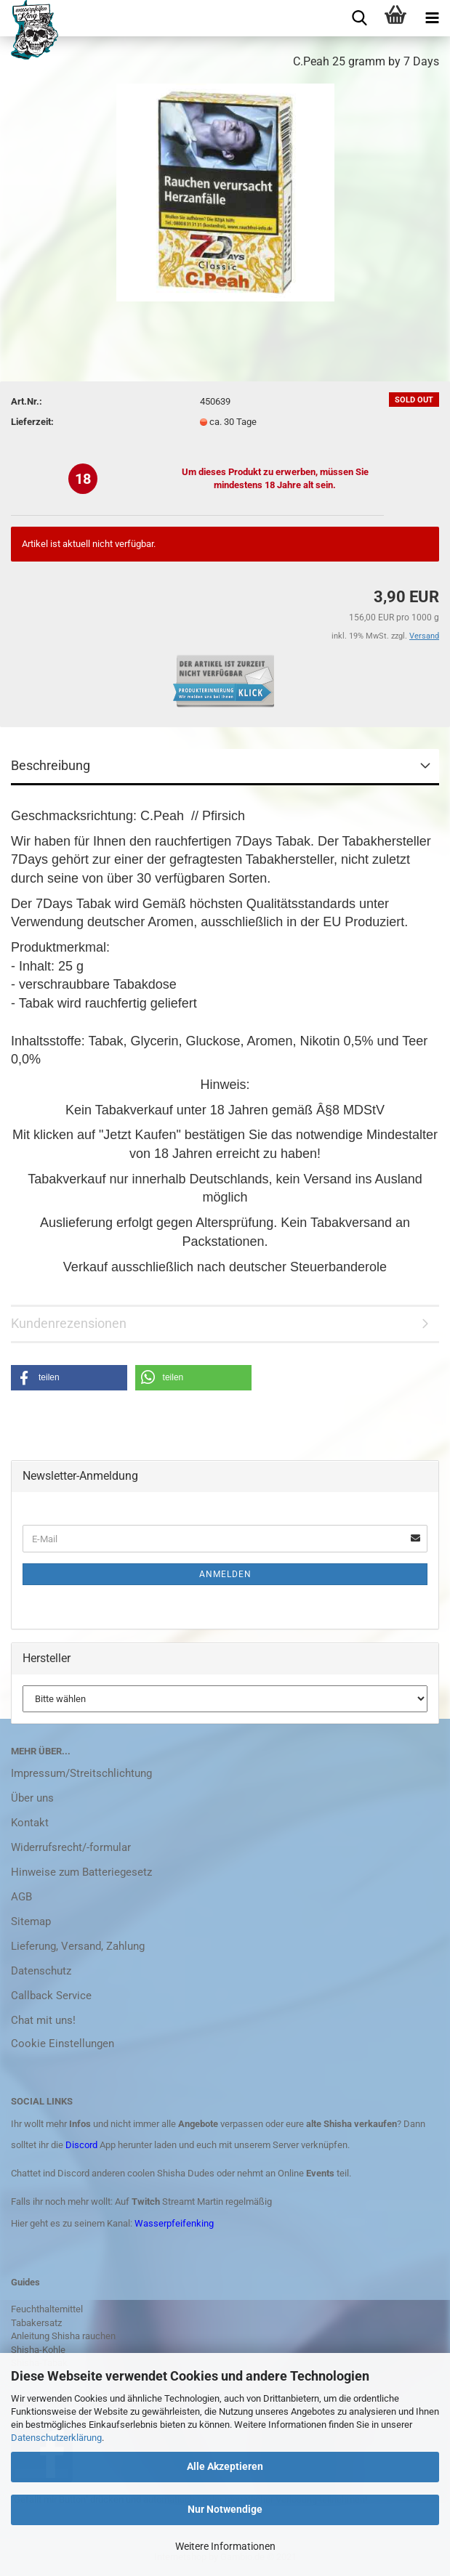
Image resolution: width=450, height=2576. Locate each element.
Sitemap (31, 1921)
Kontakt (30, 1822)
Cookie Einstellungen (62, 2043)
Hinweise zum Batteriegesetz (81, 1872)
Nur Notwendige (225, 2509)
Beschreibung (50, 765)
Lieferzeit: (32, 421)
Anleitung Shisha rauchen (63, 2335)
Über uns (32, 1798)
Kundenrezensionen (68, 1323)
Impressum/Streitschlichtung (81, 1773)
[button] (69, 1377)
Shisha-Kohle (38, 2349)
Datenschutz (41, 1970)
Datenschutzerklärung (56, 2437)
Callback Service (51, 1995)
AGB (21, 1896)
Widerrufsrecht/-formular (71, 1847)
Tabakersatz (36, 2322)
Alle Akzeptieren (225, 2466)
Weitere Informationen (225, 2546)
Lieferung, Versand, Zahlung (78, 1946)
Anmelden (225, 1574)
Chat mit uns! (43, 2020)
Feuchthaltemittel (47, 2309)
